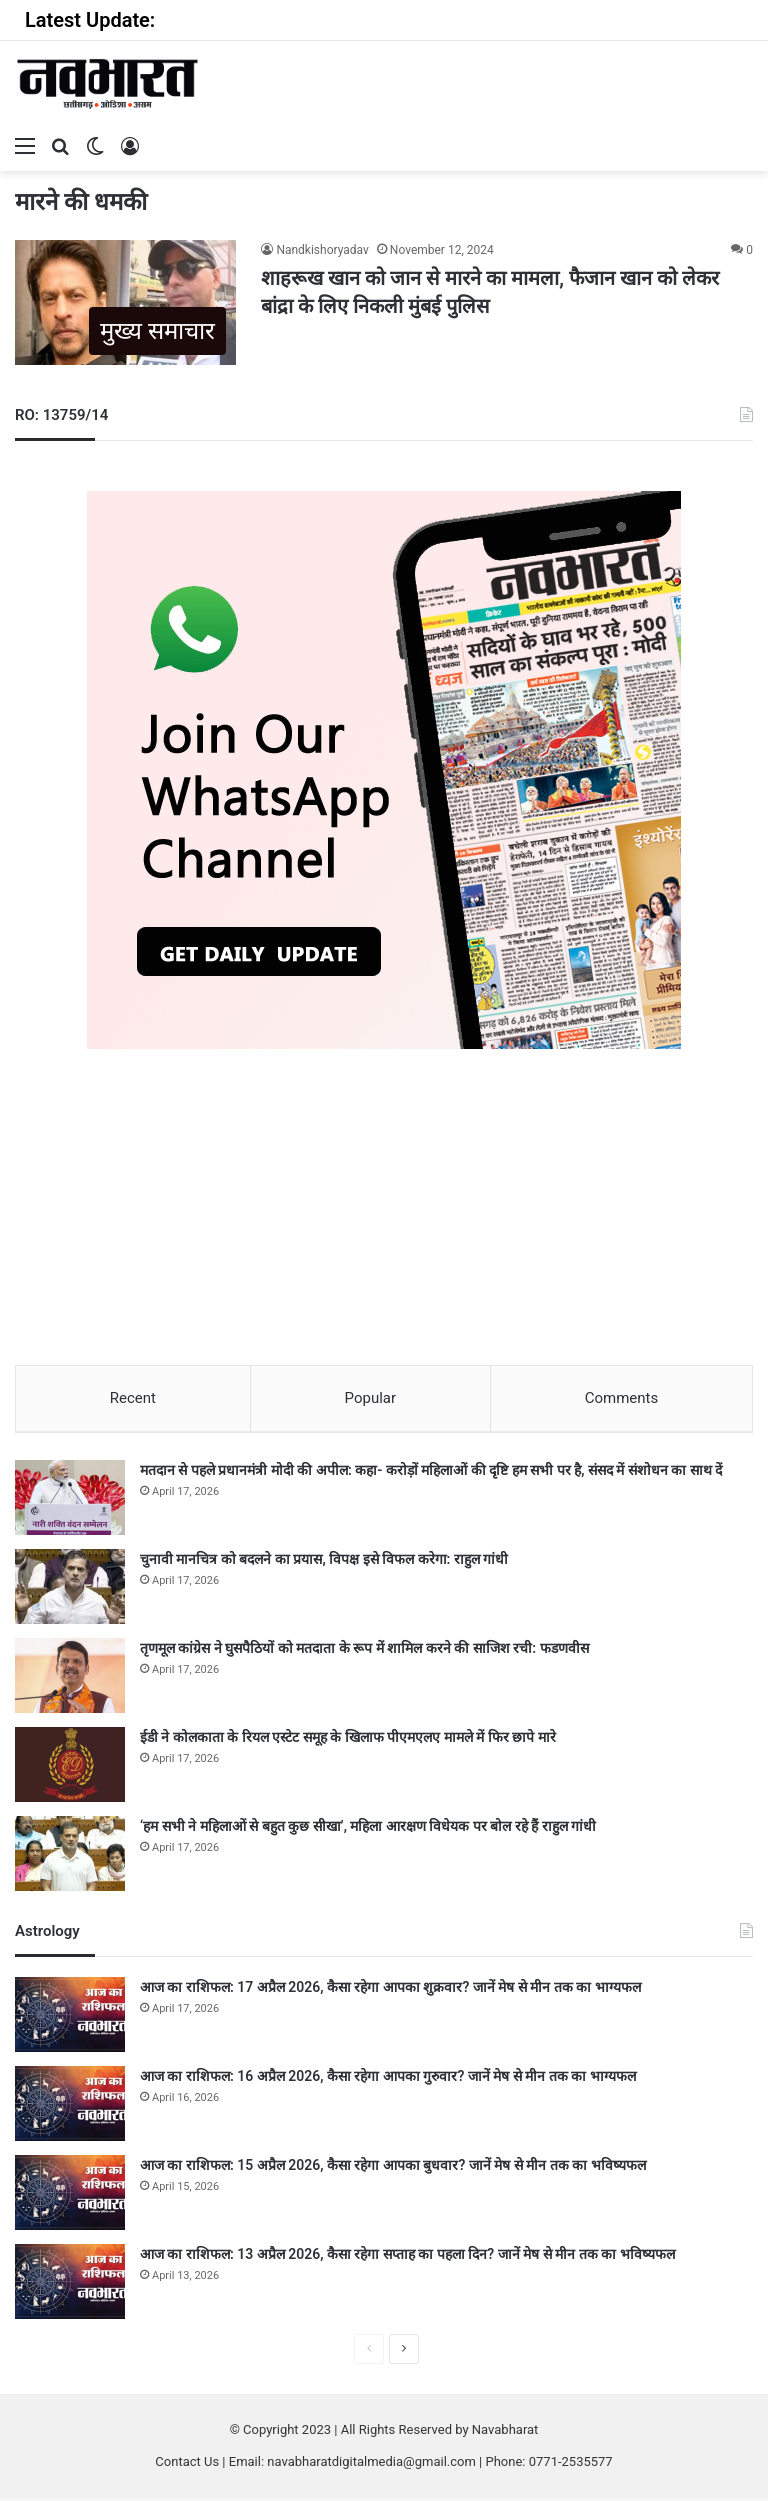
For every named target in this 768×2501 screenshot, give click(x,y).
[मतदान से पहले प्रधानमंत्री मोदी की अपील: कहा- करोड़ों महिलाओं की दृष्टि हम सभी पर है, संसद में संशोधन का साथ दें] (70, 1500)
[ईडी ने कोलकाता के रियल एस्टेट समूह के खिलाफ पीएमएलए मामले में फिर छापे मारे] (70, 1767)
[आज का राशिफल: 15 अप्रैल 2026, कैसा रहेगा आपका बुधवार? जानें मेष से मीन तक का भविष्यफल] (70, 2195)
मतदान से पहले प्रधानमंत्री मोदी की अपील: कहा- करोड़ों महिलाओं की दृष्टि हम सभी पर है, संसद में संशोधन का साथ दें (431, 1473)
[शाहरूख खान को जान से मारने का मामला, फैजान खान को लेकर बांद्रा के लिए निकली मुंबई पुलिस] (125, 302)
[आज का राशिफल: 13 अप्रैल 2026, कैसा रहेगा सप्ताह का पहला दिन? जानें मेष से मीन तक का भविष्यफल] (70, 2284)
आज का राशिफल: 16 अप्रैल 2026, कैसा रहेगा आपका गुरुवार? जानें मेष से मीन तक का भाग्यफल (388, 2079)
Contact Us (187, 2464)
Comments (622, 1398)
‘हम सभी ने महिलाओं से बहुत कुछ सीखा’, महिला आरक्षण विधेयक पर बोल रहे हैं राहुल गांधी (368, 1829)
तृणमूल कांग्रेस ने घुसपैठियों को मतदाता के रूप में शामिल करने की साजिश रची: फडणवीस (364, 1651)
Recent (133, 1398)
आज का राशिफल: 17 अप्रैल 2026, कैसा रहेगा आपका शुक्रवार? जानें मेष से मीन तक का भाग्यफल (390, 1990)
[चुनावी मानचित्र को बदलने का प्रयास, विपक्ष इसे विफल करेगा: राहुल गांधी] (70, 1589)
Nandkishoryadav (322, 250)
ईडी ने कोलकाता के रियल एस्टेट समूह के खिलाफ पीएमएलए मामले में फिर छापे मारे (348, 1740)
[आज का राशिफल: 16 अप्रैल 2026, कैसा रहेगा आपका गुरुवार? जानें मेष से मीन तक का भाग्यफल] (70, 2106)
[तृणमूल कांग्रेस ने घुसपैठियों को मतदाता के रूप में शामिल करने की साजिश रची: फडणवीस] (70, 1678)
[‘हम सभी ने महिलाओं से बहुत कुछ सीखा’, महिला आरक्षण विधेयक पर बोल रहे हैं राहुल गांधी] (70, 1856)
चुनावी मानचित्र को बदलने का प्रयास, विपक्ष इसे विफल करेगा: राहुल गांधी (324, 1562)
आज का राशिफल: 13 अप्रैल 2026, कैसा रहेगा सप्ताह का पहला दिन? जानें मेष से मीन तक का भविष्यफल (407, 2257)
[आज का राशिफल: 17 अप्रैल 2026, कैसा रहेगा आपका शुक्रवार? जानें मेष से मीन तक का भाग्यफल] (70, 2017)
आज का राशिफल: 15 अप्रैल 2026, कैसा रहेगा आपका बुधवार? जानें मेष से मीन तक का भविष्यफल (393, 2168)
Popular (371, 1398)
